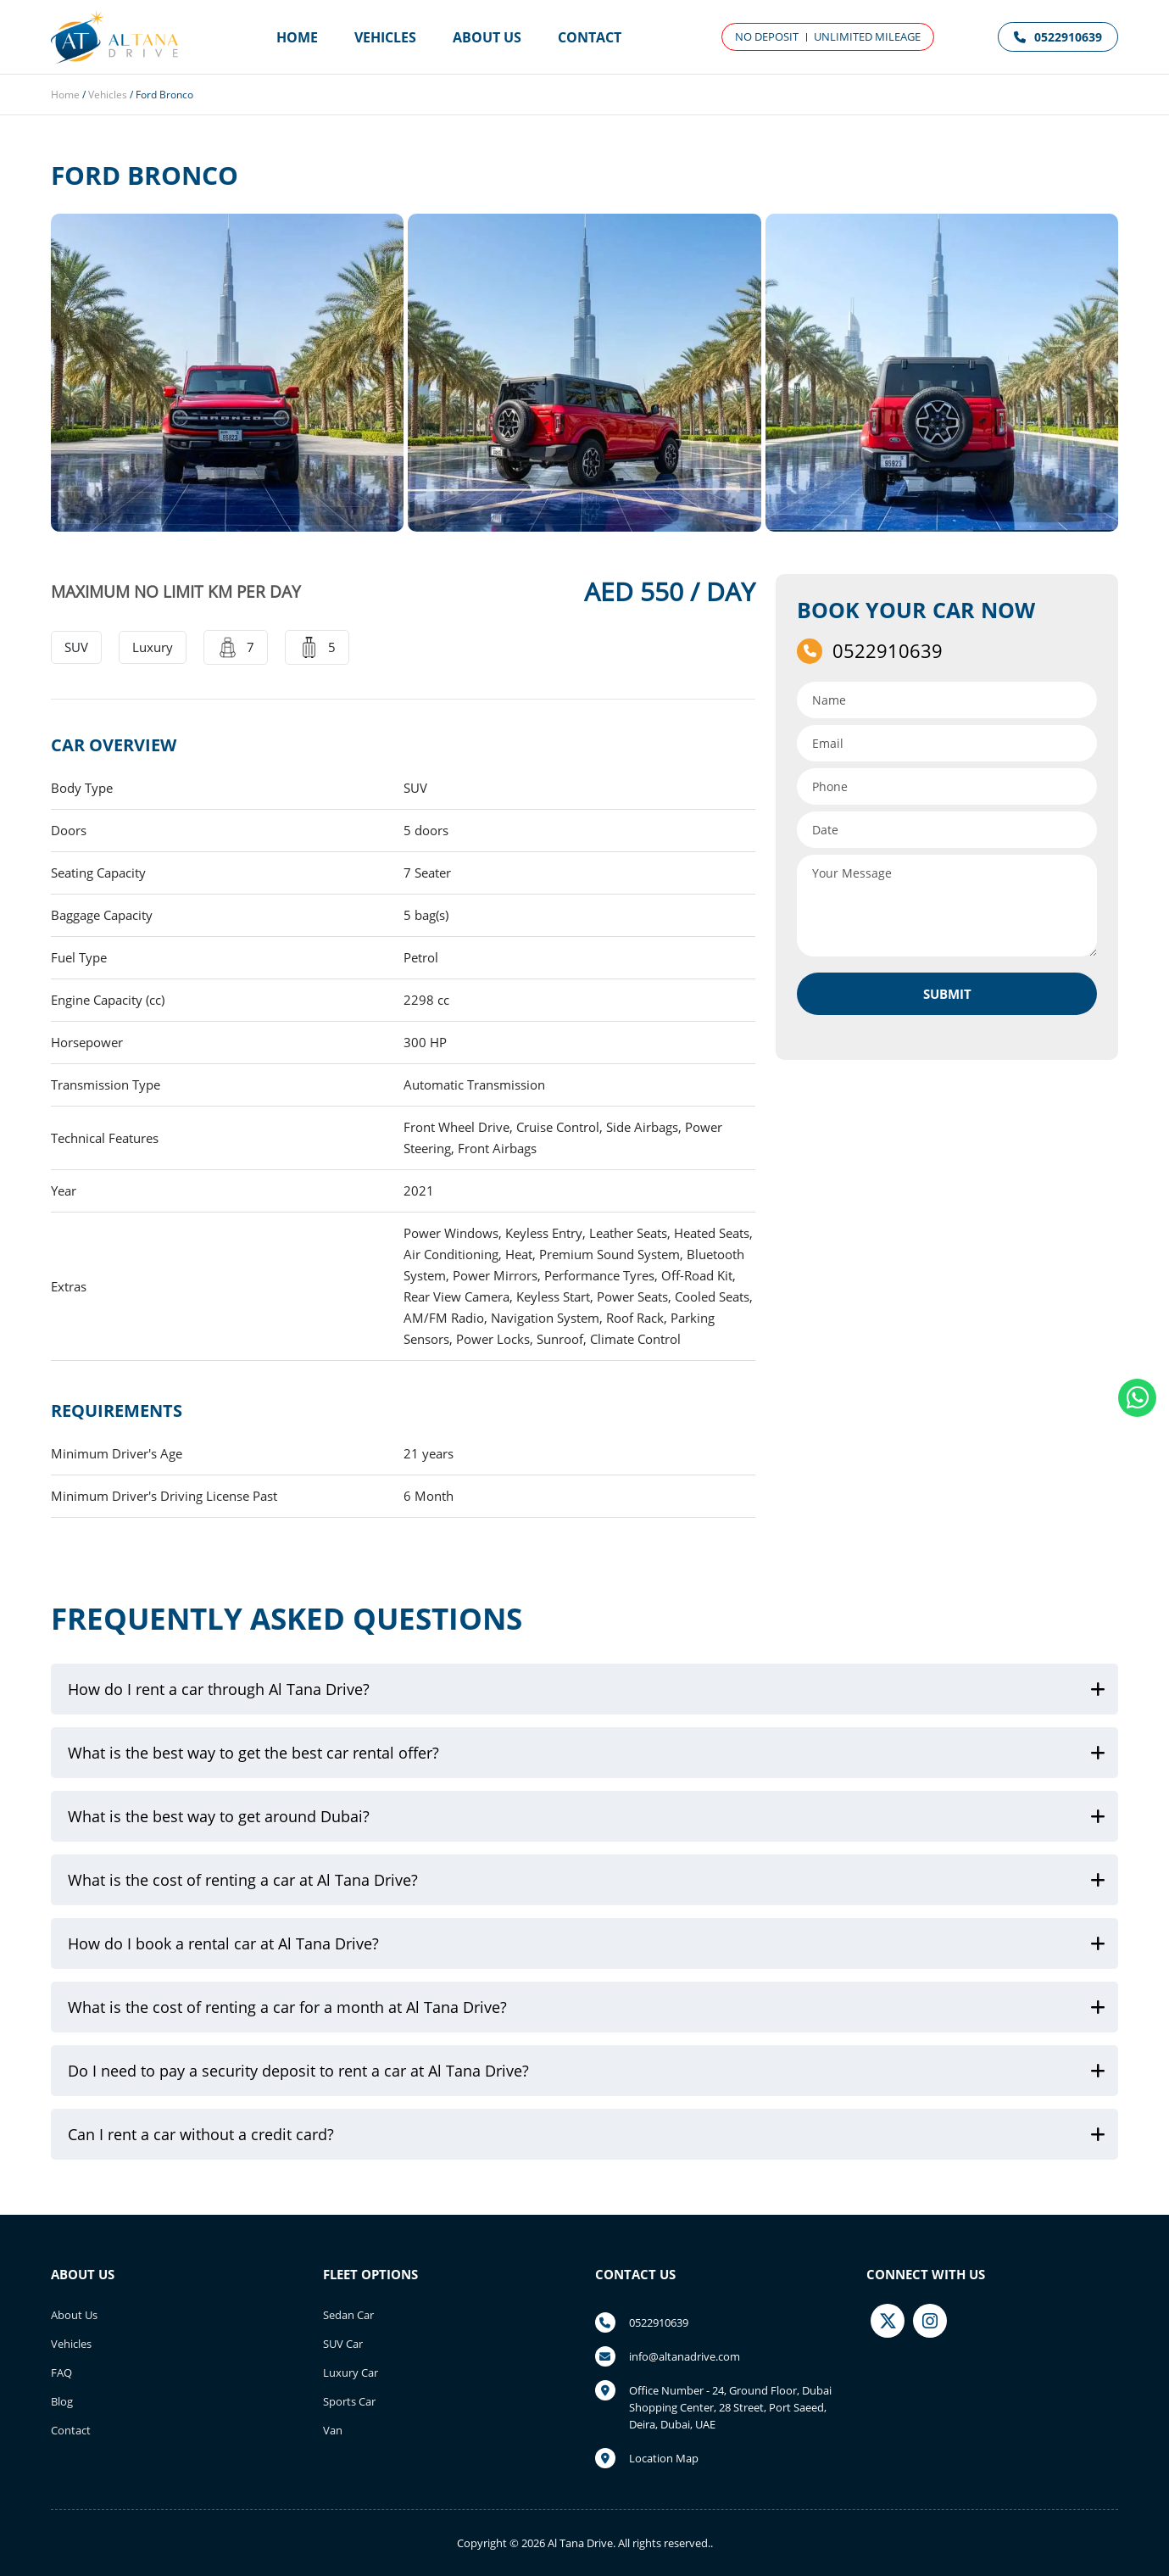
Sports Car (349, 2401)
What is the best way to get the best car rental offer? (253, 1752)
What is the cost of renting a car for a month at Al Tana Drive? (287, 2007)
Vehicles (385, 37)
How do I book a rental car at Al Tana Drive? (223, 1943)
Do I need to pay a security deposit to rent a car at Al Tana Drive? (298, 2070)
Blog (62, 2401)
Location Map (664, 2458)
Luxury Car (350, 2372)
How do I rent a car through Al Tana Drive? (219, 1689)
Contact (589, 37)
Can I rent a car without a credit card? (201, 2134)
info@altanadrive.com (684, 2356)
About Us (487, 37)
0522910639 (1058, 37)
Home (297, 37)
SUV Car (343, 2343)
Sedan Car (348, 2314)
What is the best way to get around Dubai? (219, 1816)
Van (332, 2430)
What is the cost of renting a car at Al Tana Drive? (243, 1880)
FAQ (61, 2372)
